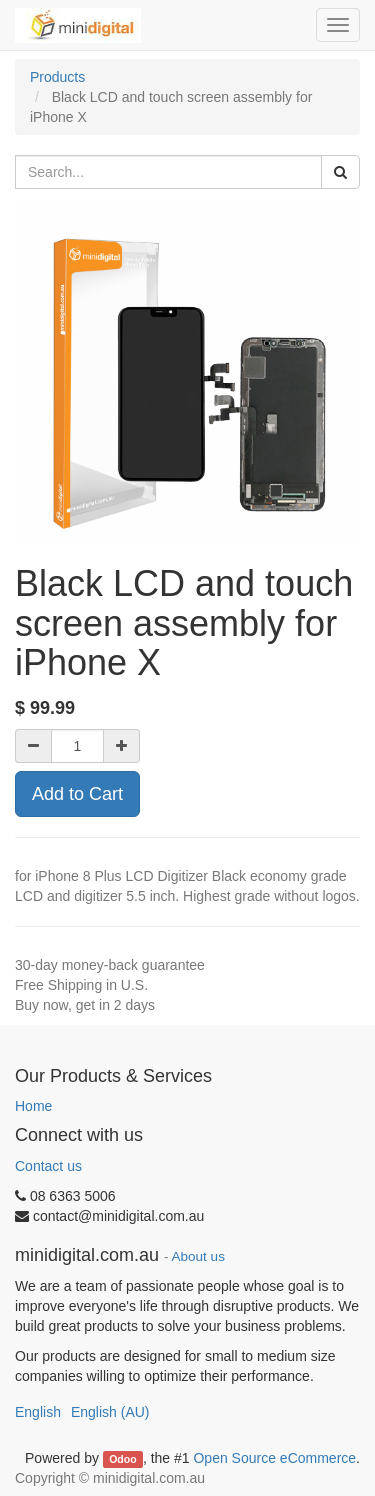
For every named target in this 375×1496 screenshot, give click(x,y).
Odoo (122, 1459)
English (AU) (110, 1412)
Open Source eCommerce (274, 1458)
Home (33, 1106)
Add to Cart (77, 794)
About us (198, 1256)
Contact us (48, 1166)
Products (57, 77)
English (38, 1412)
